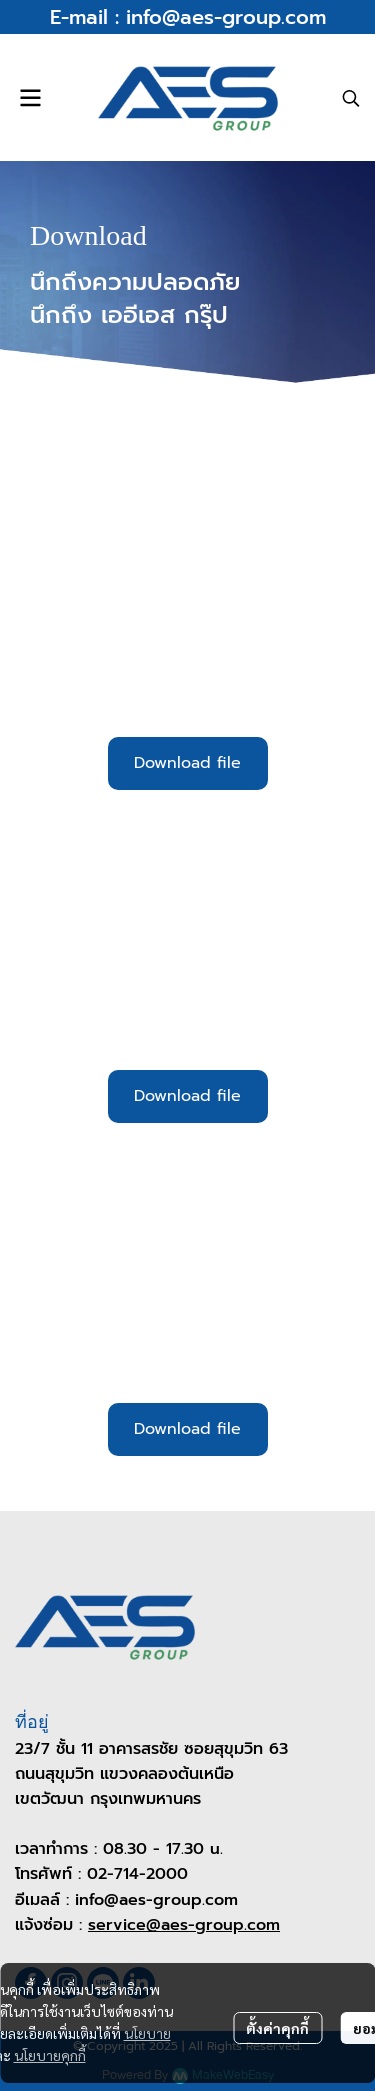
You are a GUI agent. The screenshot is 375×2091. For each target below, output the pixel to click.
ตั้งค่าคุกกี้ (277, 2028)
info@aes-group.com (226, 17)
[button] (351, 98)
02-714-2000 (137, 1874)
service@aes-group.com (184, 1925)
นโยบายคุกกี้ (50, 2055)
